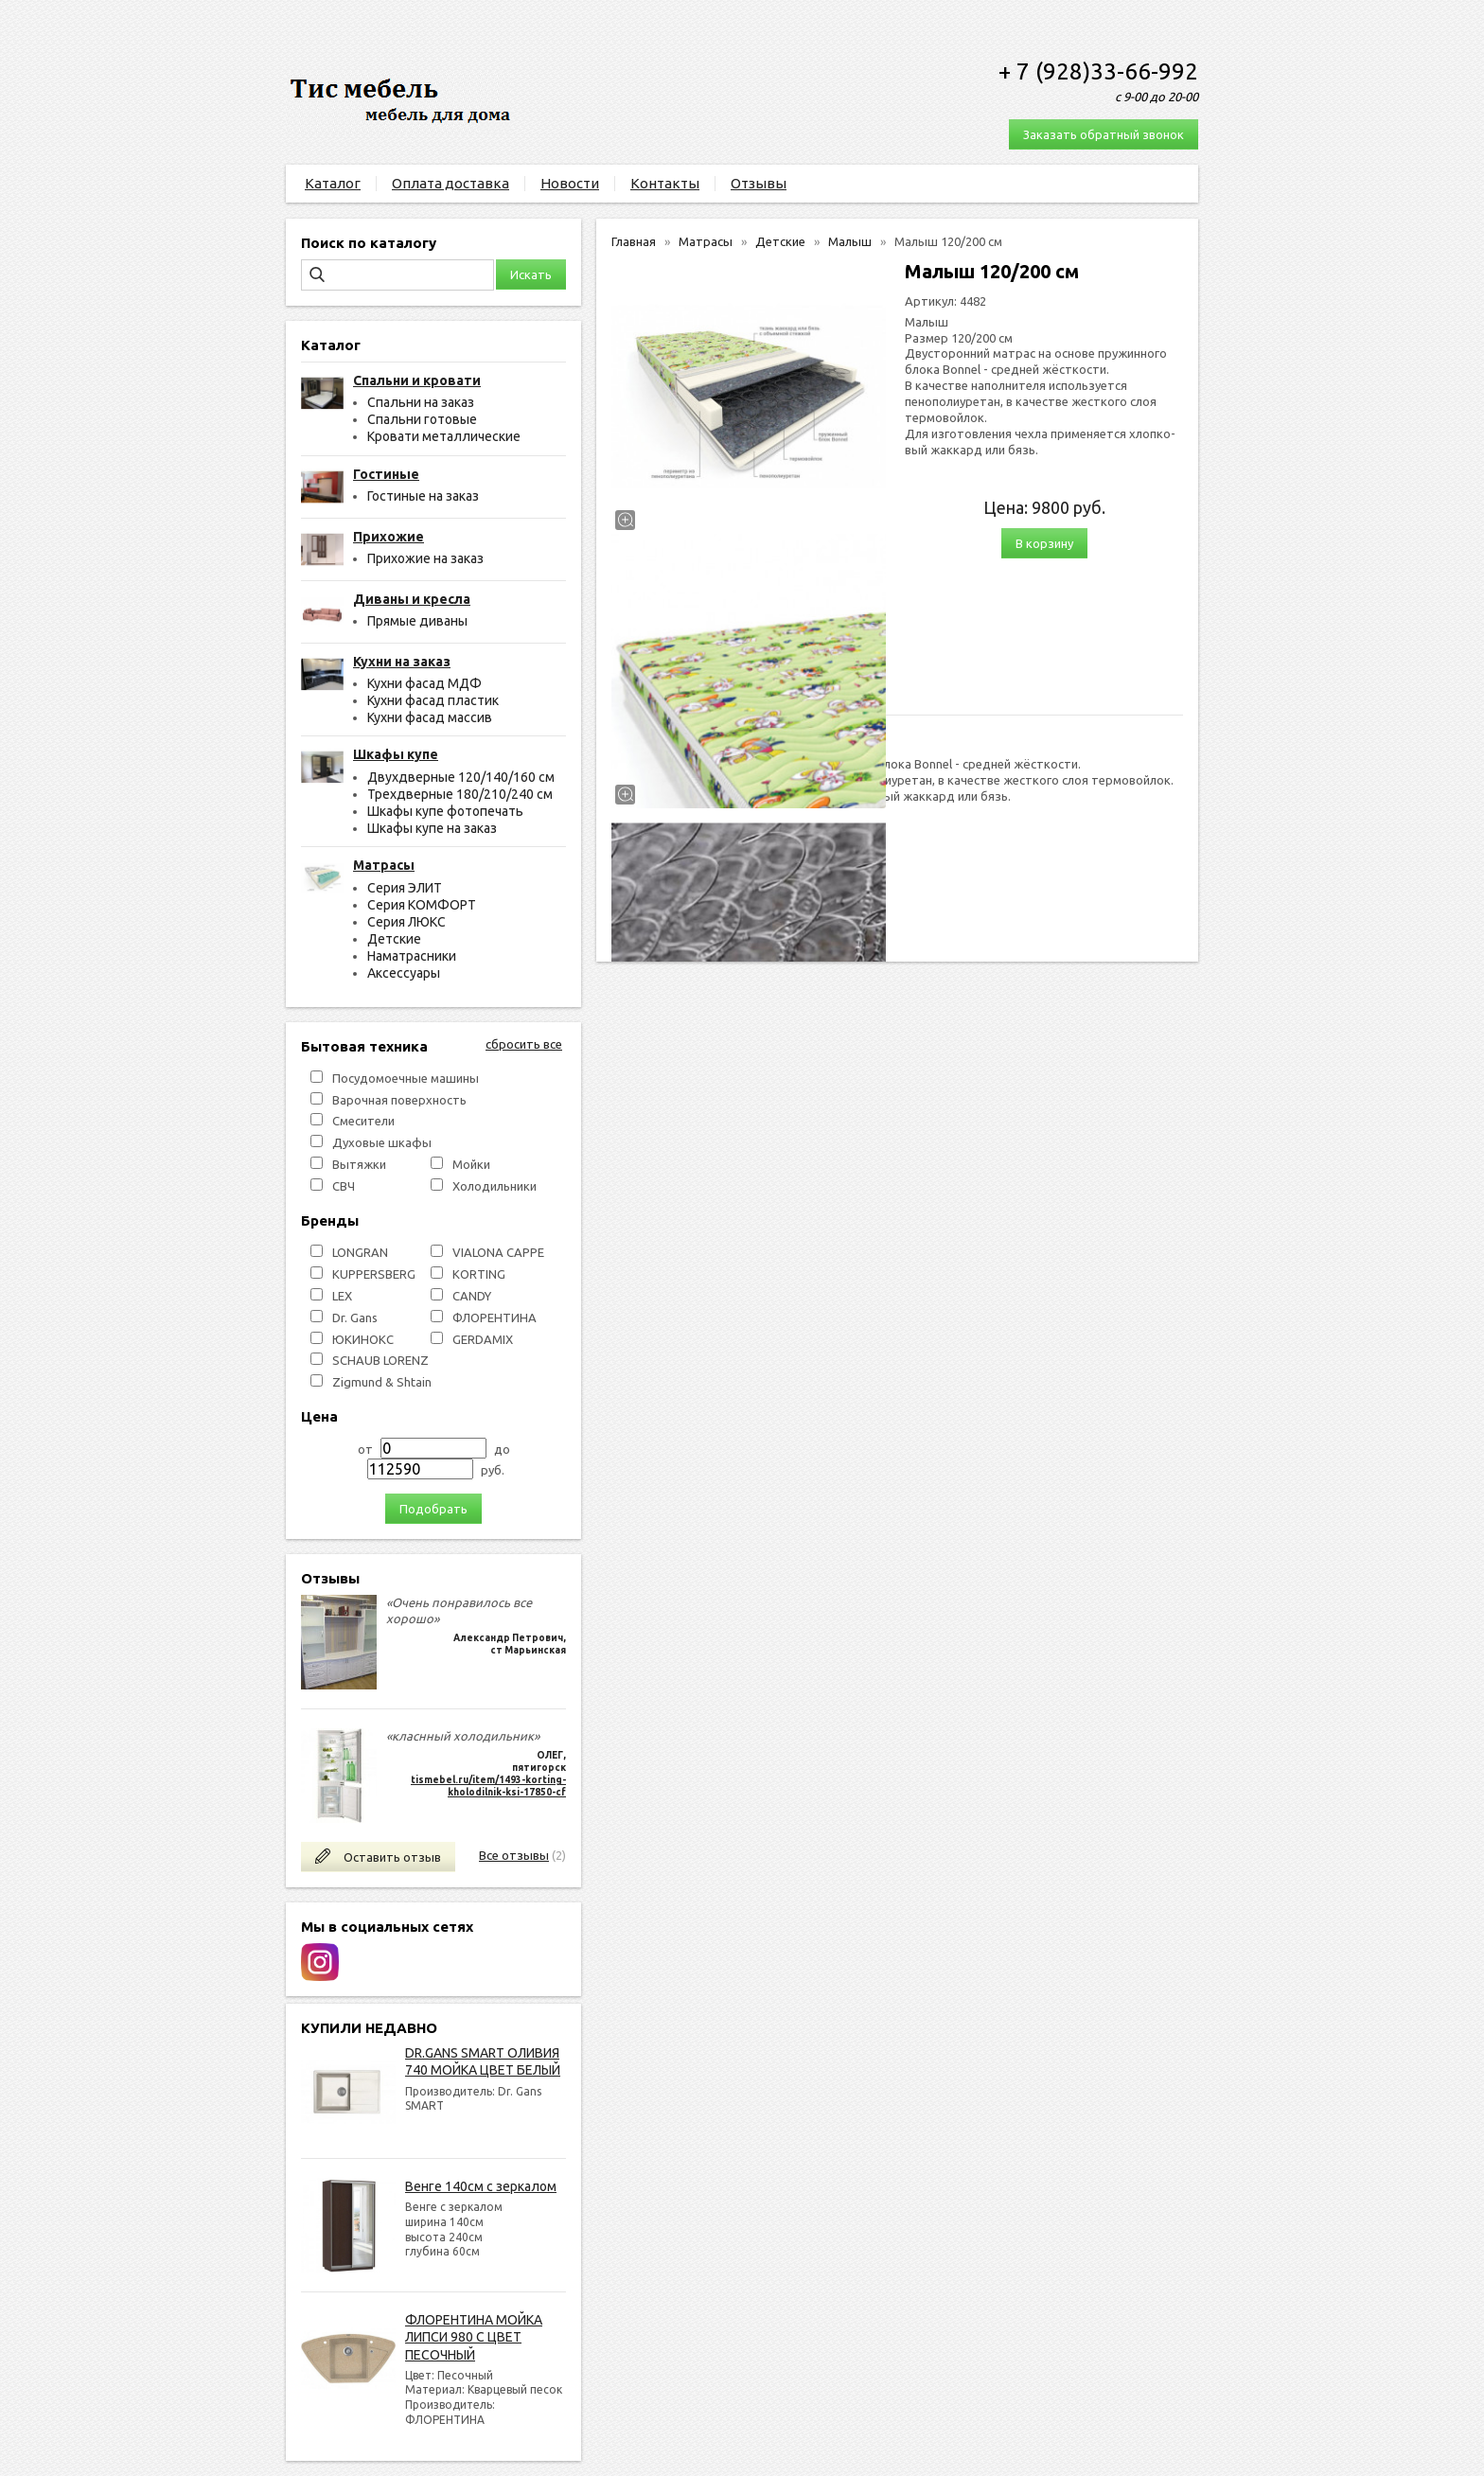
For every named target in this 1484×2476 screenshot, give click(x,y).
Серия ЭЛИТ (404, 887)
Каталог (333, 183)
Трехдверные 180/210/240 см (460, 794)
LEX (342, 1295)
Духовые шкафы (382, 1142)
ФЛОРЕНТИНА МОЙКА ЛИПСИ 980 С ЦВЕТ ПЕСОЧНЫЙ (473, 2336)
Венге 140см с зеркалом (480, 2186)
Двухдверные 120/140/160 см (461, 777)
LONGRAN (360, 1252)
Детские (394, 938)
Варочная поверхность (399, 1099)
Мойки (471, 1164)
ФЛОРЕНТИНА (494, 1317)
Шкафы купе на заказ (432, 828)
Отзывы (758, 183)
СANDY (471, 1295)
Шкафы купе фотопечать (445, 811)
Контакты (664, 183)
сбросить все (524, 1044)
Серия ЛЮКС (406, 921)
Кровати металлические (444, 436)
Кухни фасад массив (429, 717)
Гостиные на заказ (423, 496)
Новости (569, 183)
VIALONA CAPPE (498, 1252)
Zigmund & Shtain (382, 1381)
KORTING (478, 1274)
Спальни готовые (422, 419)
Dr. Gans (355, 1317)
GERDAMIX (482, 1339)
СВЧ (343, 1186)
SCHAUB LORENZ (380, 1360)
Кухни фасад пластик (433, 700)
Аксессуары (403, 973)
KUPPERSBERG (373, 1274)
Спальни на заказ (420, 402)
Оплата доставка (450, 183)
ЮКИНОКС (363, 1339)
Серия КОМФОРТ (421, 904)
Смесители (363, 1120)
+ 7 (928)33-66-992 (1098, 71)
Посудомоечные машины (405, 1078)
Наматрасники (411, 956)
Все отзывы (514, 1855)
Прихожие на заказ (425, 558)
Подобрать (433, 1508)
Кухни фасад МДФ (424, 683)
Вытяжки (359, 1164)
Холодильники (494, 1186)
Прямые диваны (417, 620)
